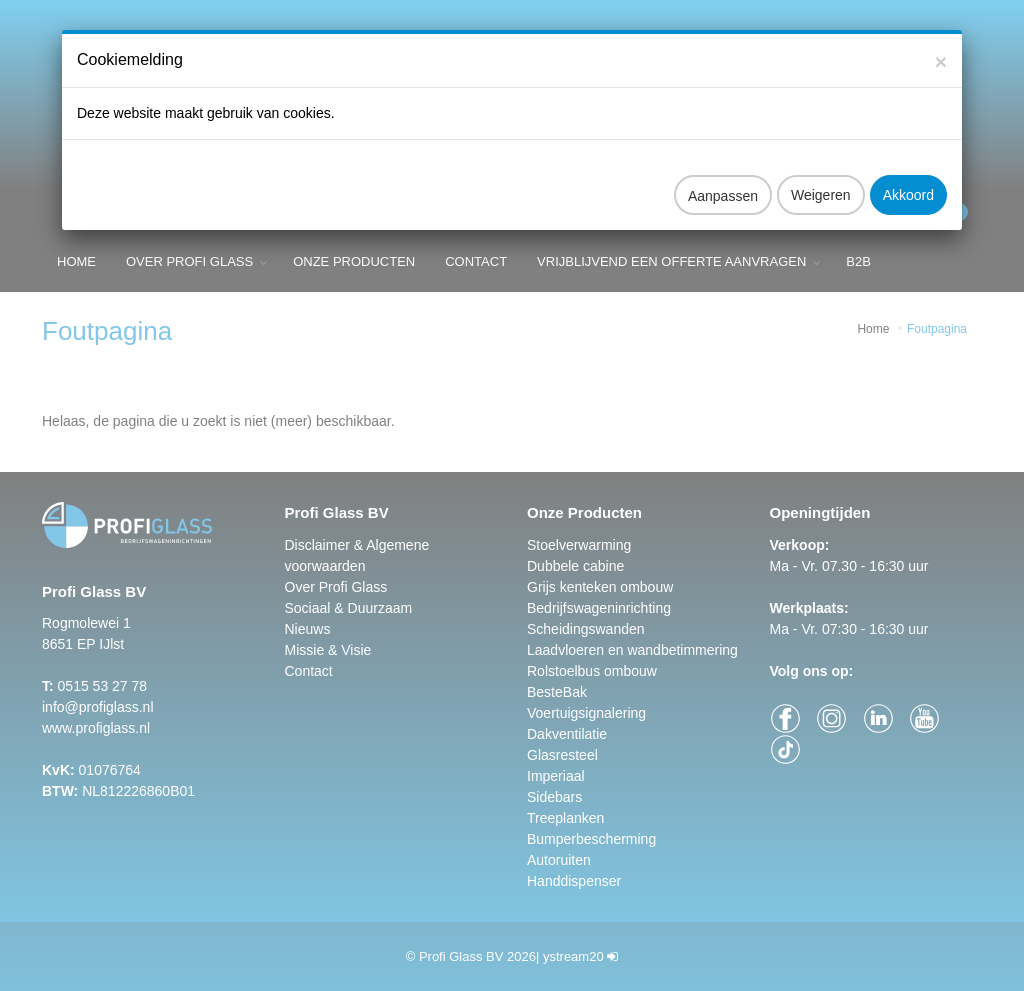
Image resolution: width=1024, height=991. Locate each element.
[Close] (941, 45)
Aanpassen (723, 180)
